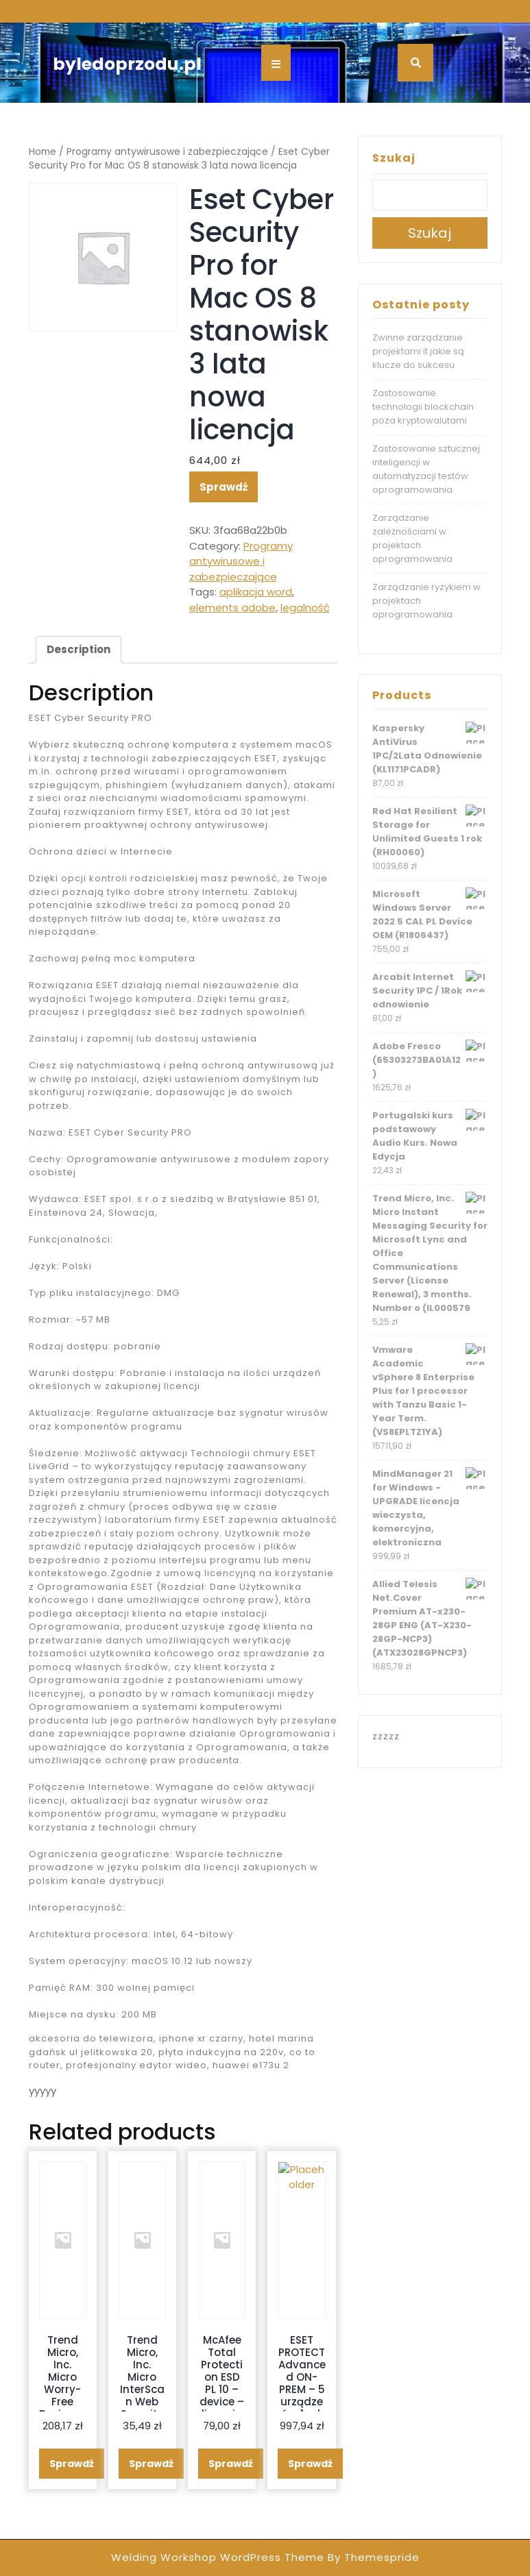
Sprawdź (224, 487)
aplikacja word (255, 592)
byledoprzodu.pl (127, 64)
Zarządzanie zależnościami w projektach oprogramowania (412, 538)
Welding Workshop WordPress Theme (217, 2557)
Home (42, 151)
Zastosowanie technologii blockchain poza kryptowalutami (423, 407)
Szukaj (393, 158)
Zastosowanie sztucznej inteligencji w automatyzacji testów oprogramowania (426, 469)
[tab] (78, 649)
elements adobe (232, 607)
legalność (305, 607)
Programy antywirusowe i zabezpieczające (167, 151)
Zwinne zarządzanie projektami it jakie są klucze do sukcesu (418, 351)
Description (78, 649)
